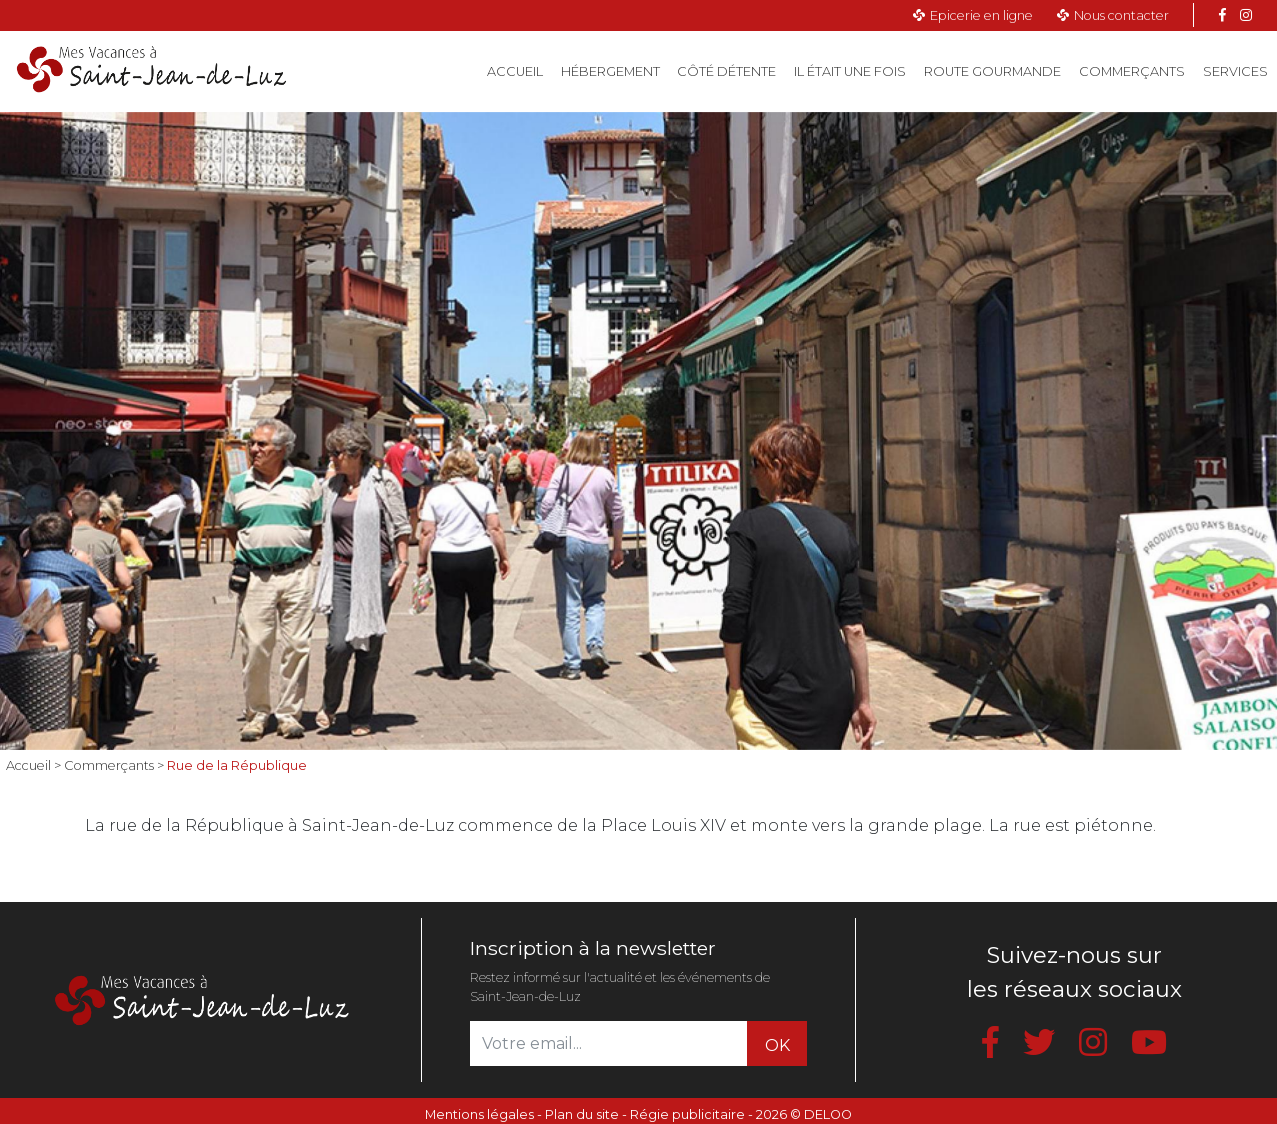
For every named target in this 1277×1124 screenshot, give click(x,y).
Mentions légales (479, 1114)
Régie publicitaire (687, 1114)
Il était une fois (850, 71)
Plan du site (582, 1114)
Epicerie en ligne (981, 15)
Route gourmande (992, 71)
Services (1235, 71)
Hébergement (610, 71)
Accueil (519, 70)
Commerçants (1132, 71)
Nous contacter (1121, 15)
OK (777, 1045)
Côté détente (726, 71)
